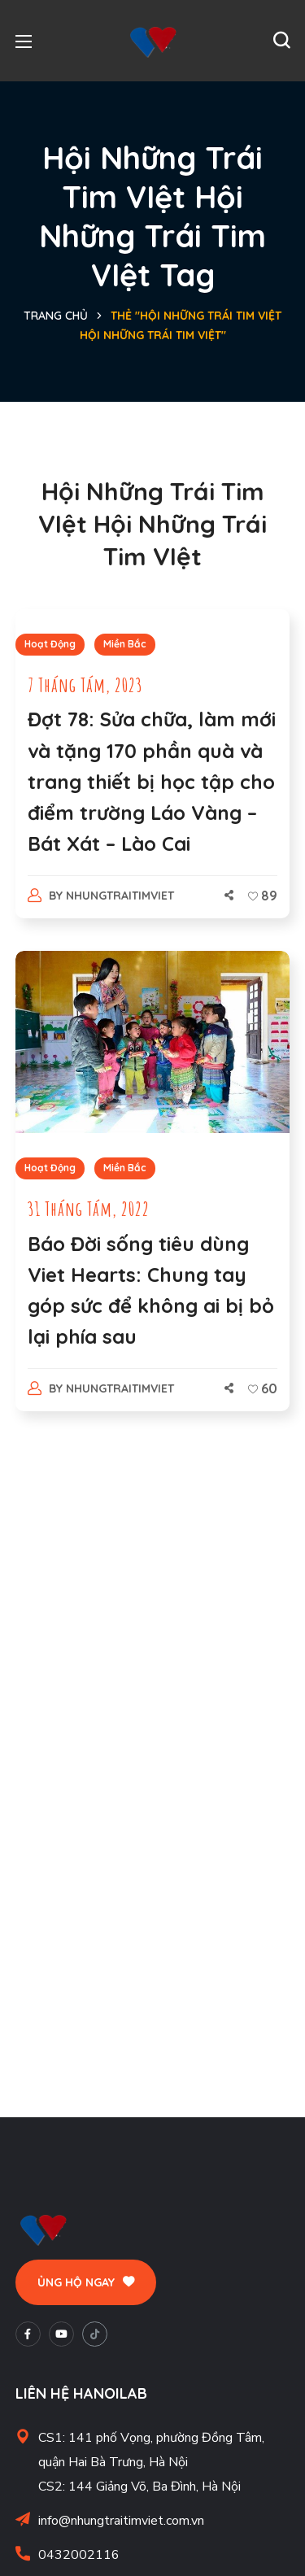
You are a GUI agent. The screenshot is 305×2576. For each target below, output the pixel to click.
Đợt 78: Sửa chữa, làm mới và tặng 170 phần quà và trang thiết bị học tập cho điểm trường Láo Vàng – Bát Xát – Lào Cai (152, 781)
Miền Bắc (124, 644)
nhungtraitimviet (120, 895)
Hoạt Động (50, 644)
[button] (281, 40)
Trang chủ (56, 315)
